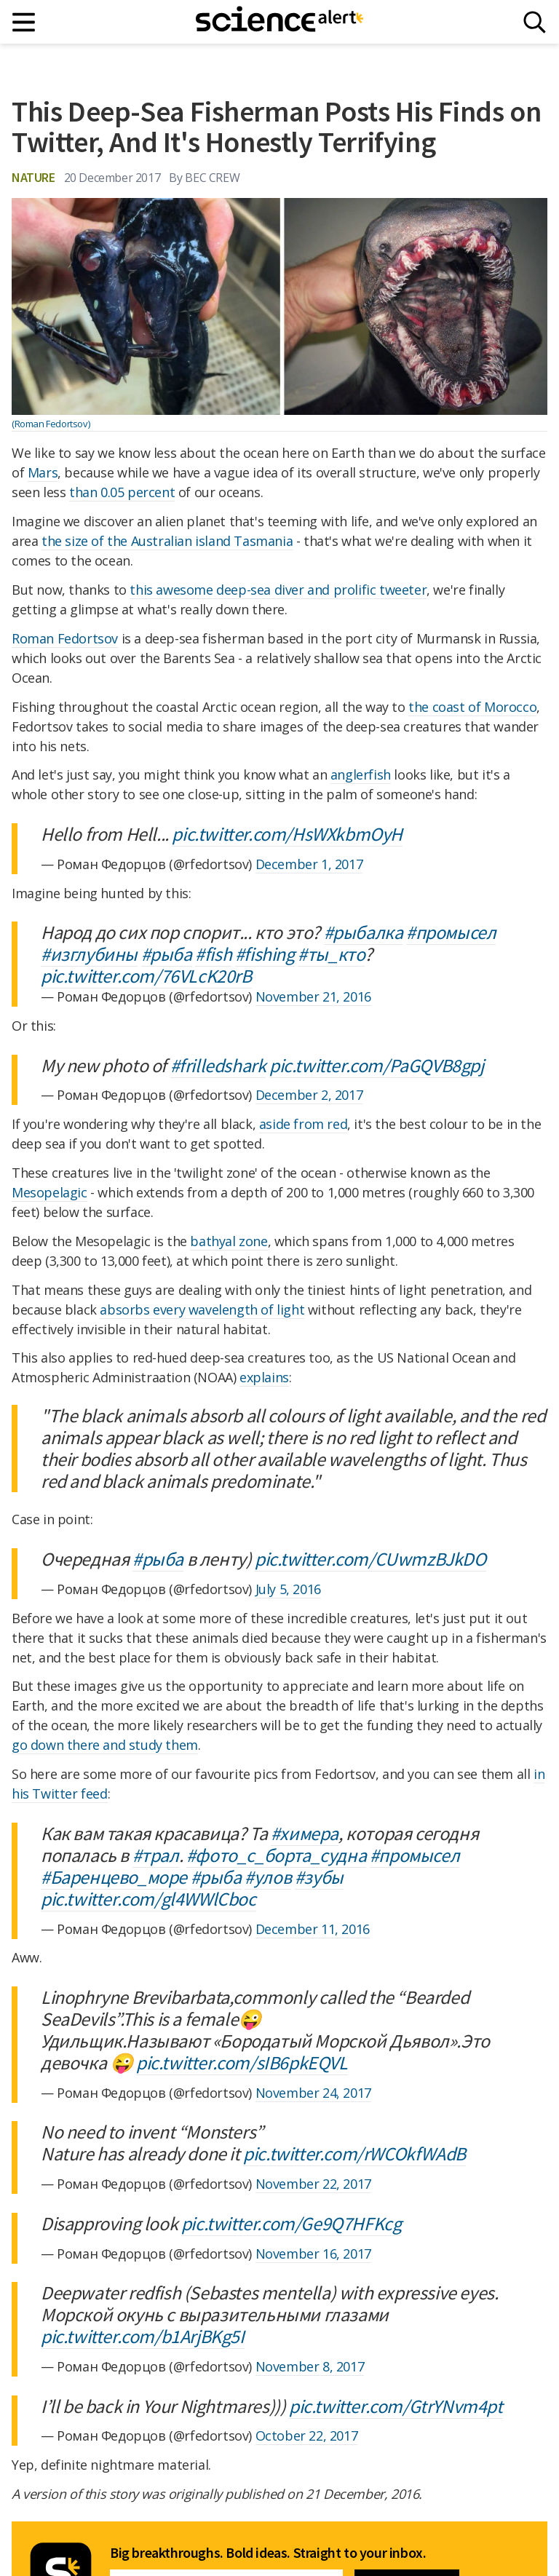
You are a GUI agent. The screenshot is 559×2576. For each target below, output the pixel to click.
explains (264, 1377)
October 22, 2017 (306, 2435)
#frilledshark (218, 1065)
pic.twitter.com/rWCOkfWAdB (354, 2153)
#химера (304, 1833)
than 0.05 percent (122, 492)
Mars (43, 472)
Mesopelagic (49, 1192)
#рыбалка (363, 932)
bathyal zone (228, 1241)
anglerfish (360, 774)
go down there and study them (105, 1744)
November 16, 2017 (313, 2253)
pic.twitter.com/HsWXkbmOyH (287, 834)
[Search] (534, 22)
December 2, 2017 (309, 1094)
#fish (213, 954)
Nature (33, 177)
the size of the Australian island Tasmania (167, 541)
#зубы (319, 1877)
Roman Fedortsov (65, 638)
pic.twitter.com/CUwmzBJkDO (370, 1559)
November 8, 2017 (310, 2366)
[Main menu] (24, 22)
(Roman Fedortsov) (51, 423)
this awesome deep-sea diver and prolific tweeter (278, 589)
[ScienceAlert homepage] (279, 22)
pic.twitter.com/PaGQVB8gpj (376, 1065)
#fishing (265, 954)
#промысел (451, 932)
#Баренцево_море (114, 1877)
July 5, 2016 (288, 1589)
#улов (268, 1877)
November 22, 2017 (313, 2183)
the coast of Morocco (472, 707)
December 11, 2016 (312, 1929)
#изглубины (89, 954)
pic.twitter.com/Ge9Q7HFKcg (291, 2223)
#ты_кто (331, 954)
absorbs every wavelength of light (202, 1309)
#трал (155, 1855)
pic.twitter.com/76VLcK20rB (146, 976)
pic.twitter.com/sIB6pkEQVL (242, 2062)
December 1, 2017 (309, 864)
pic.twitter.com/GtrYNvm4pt (396, 2406)
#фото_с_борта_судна (276, 1855)
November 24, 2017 (313, 2092)
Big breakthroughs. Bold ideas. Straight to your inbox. (268, 2553)
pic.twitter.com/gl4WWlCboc (148, 1899)
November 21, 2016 (313, 996)
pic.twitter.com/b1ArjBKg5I (143, 2336)
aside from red (303, 1124)
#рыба (166, 954)
